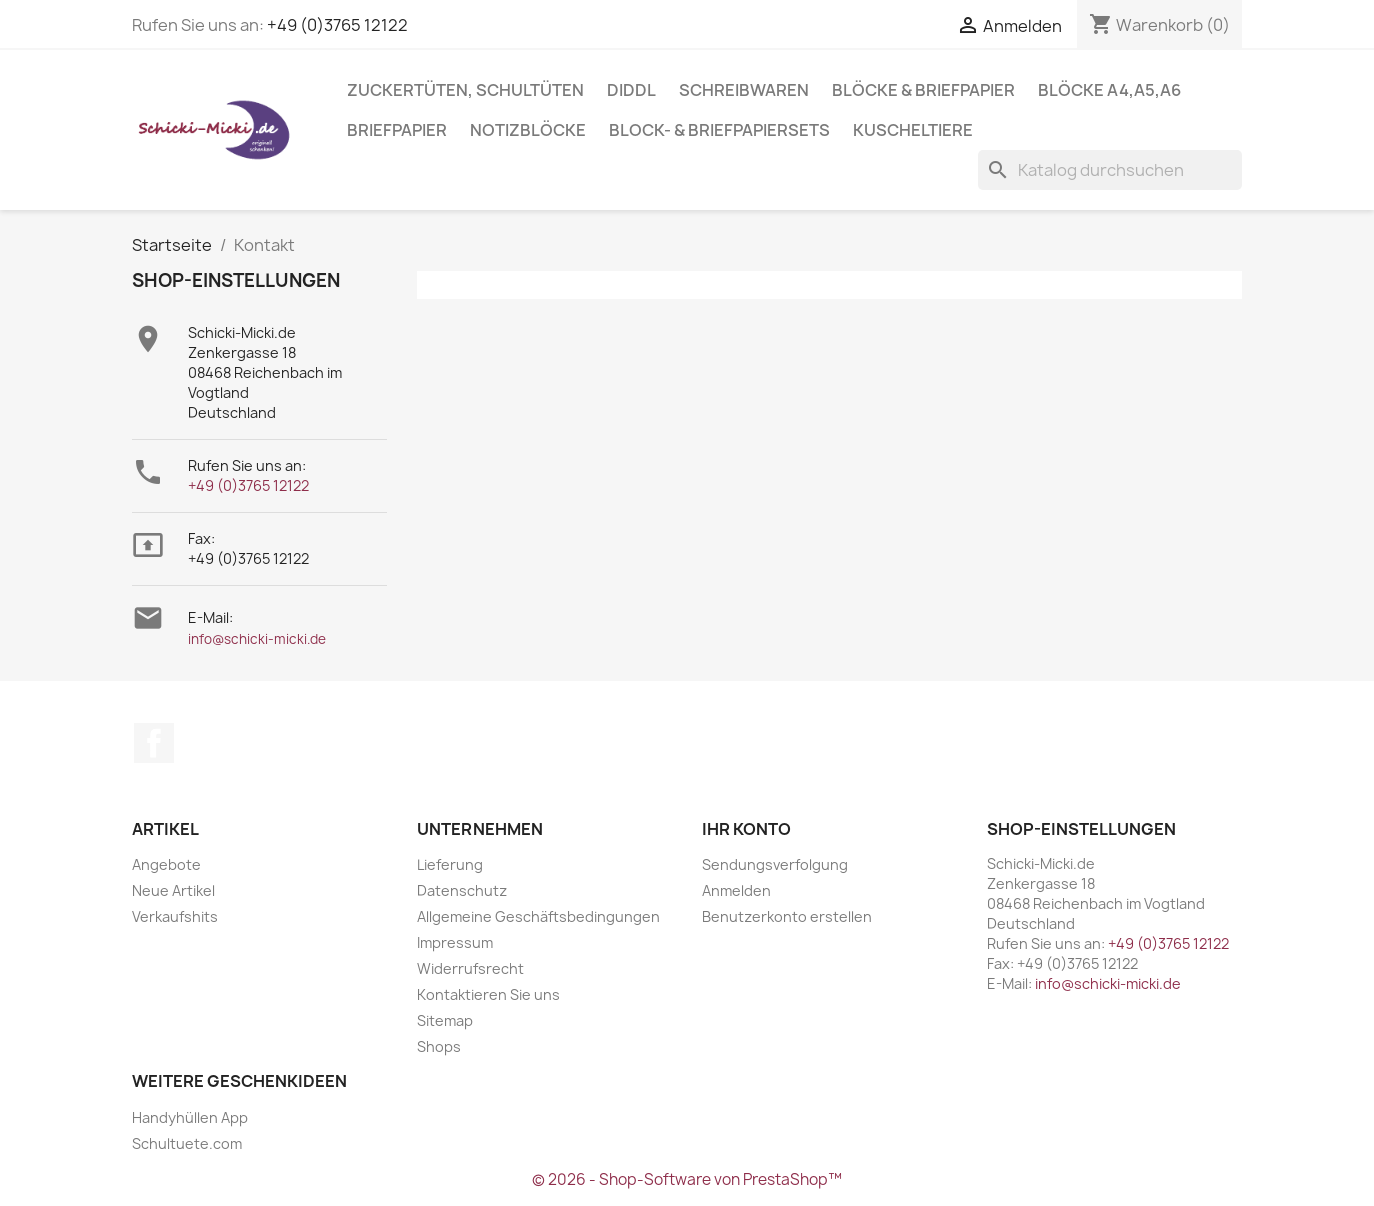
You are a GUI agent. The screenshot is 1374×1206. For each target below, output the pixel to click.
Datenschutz (462, 890)
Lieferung (450, 864)
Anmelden (736, 890)
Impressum (455, 942)
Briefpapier (397, 130)
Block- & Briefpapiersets (719, 130)
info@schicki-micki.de (257, 639)
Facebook (154, 743)
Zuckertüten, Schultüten (465, 90)
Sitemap (445, 1020)
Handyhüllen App (190, 1117)
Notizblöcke (528, 130)
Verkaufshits (175, 916)
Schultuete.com (187, 1143)
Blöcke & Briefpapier (923, 90)
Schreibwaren (744, 90)
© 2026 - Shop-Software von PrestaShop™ (687, 1179)
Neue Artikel (173, 890)
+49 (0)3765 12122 (337, 25)
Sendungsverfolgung (775, 864)
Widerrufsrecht (470, 968)
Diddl (631, 90)
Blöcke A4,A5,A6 (1109, 90)
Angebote (166, 864)
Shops (439, 1046)
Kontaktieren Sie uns (488, 994)
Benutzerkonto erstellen (787, 916)
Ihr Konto (746, 829)
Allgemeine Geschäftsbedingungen (538, 916)
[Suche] (1110, 170)
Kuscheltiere (913, 130)
